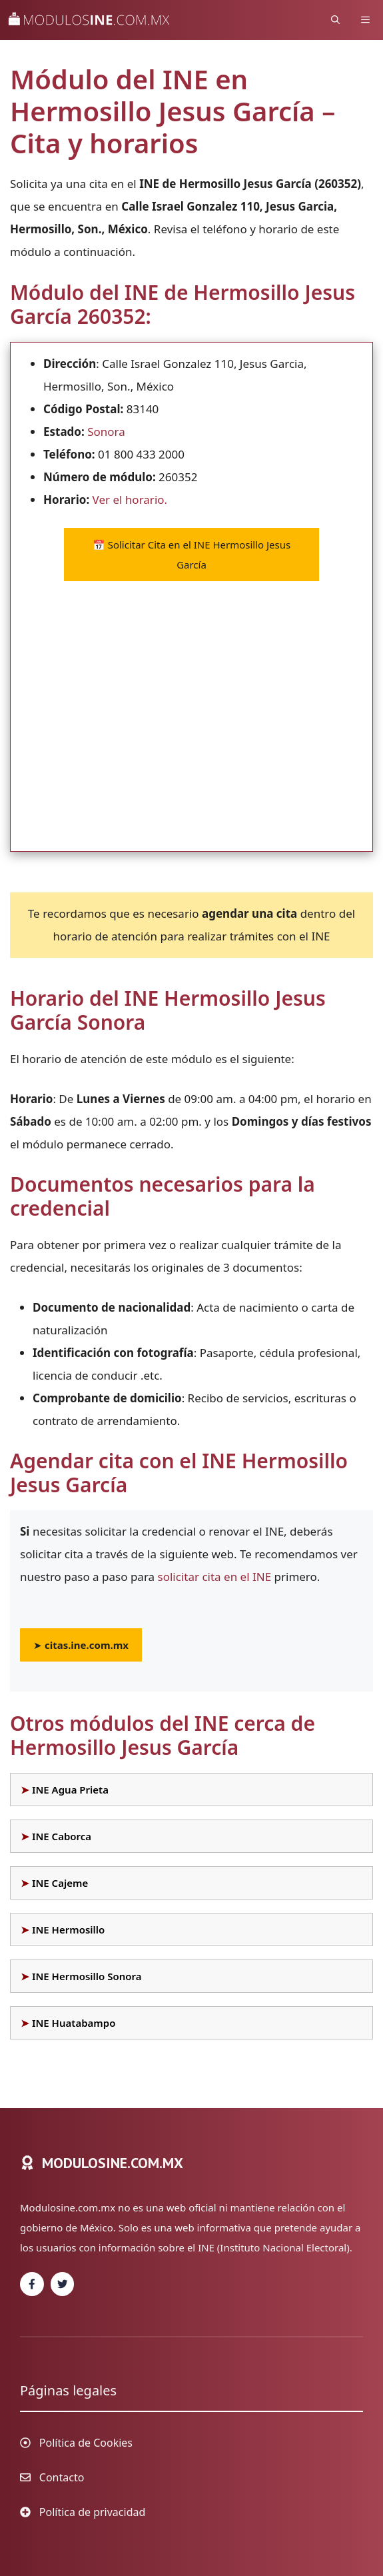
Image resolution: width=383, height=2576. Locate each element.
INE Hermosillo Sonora (87, 1976)
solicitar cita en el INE (215, 1576)
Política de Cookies (86, 2442)
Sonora (106, 431)
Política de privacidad (92, 2512)
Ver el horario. (130, 499)
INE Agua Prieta (70, 1789)
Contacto (62, 2477)
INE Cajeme (60, 1883)
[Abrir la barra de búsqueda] (335, 20)
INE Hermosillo (68, 1929)
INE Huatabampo (73, 2022)
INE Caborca (61, 1836)
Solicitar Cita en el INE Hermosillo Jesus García (191, 554)
